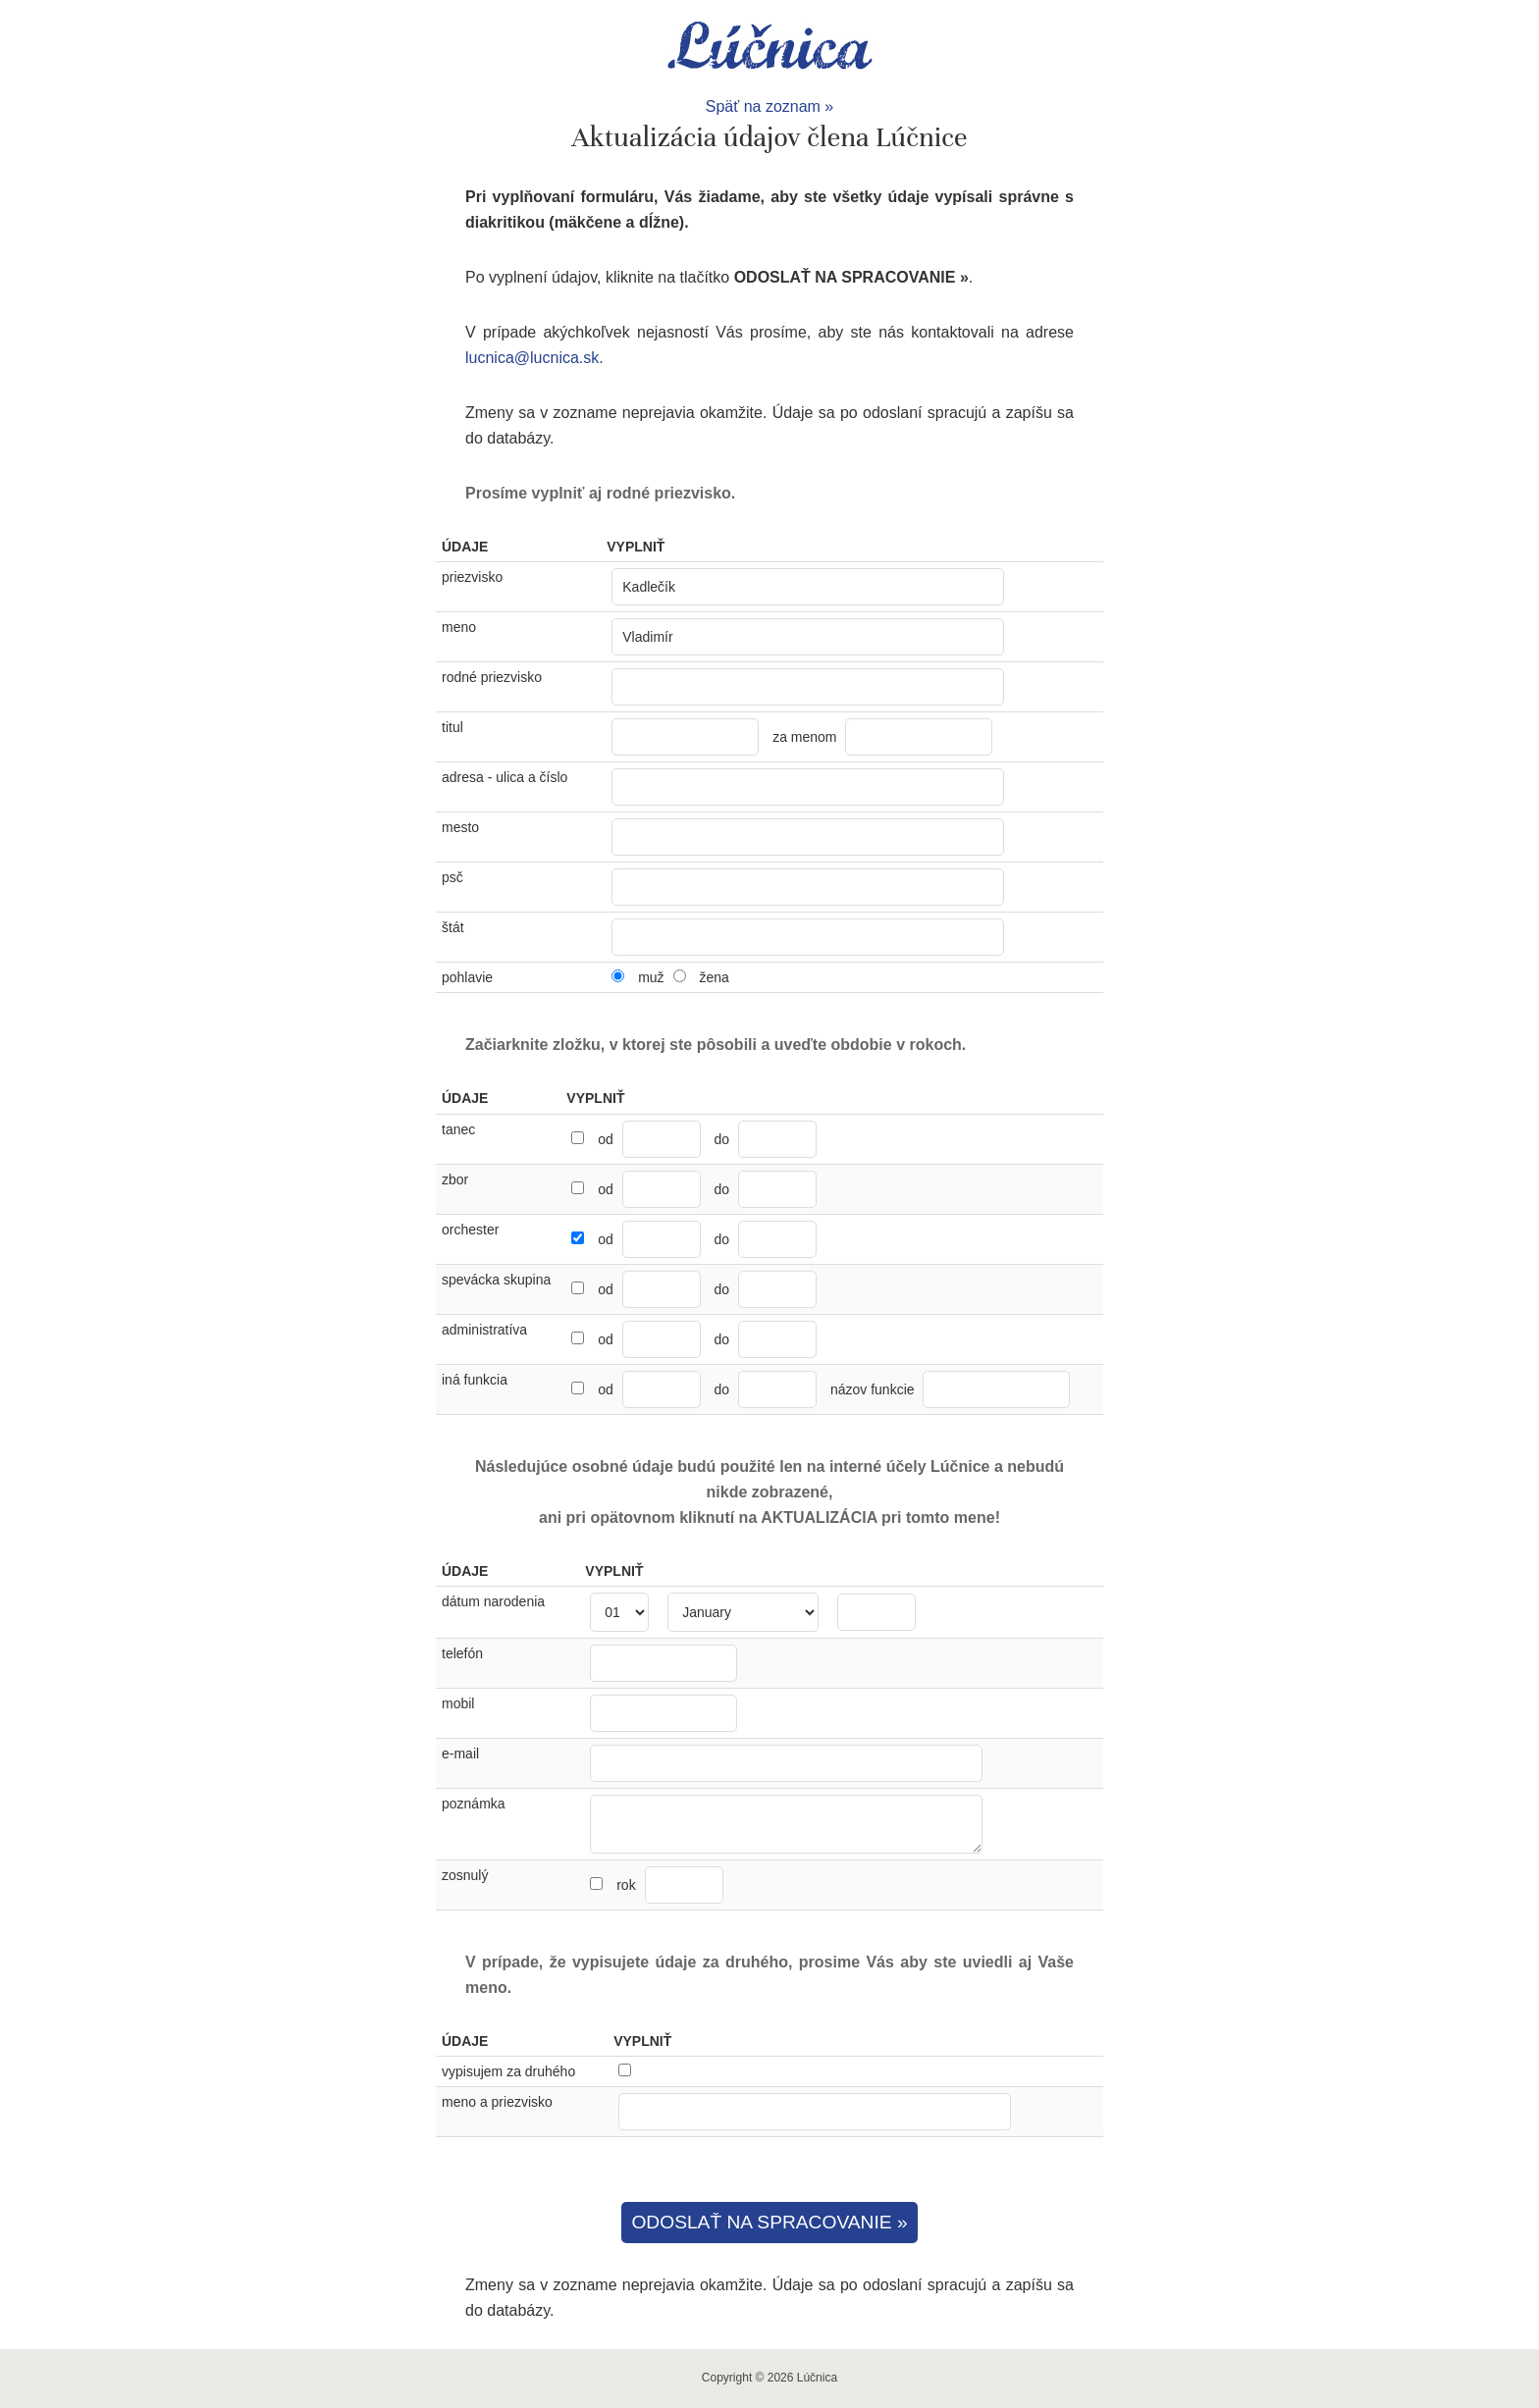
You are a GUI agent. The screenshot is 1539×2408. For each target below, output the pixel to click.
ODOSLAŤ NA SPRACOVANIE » (769, 2222)
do (722, 1139)
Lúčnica (769, 47)
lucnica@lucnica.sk (532, 357)
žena (713, 977)
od (605, 1139)
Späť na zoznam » (770, 106)
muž (650, 977)
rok (669, 1885)
